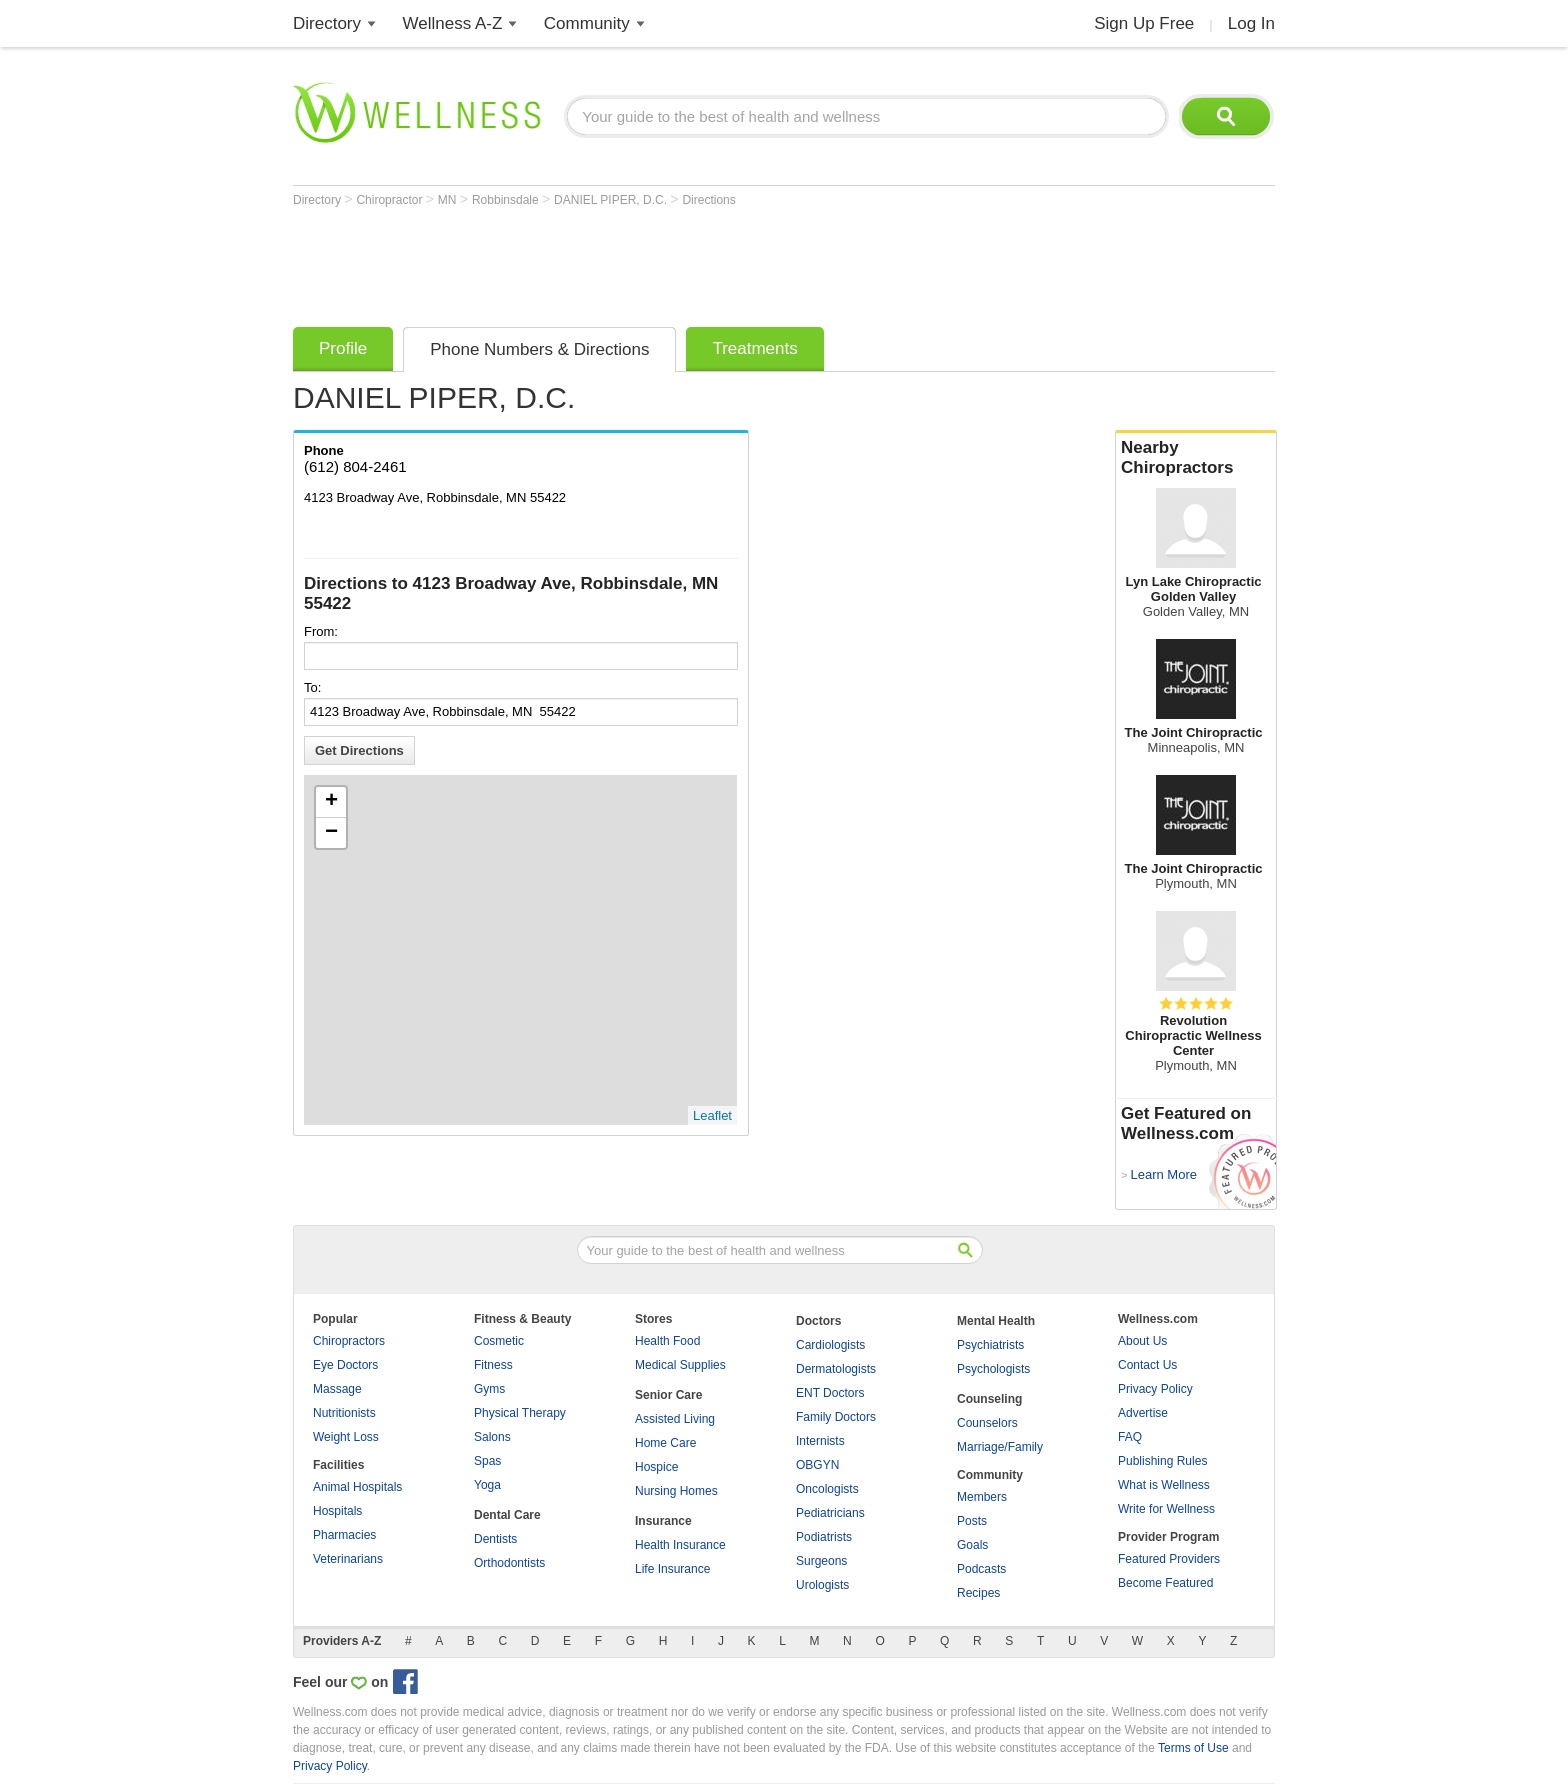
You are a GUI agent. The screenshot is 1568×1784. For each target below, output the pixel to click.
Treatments (754, 348)
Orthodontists (509, 1563)
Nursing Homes (676, 1491)
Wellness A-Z (453, 23)
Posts (972, 1521)
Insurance (663, 1521)
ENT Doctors (830, 1393)
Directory (327, 23)
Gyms (489, 1389)
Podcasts (981, 1569)
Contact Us (1147, 1365)
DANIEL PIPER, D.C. (612, 200)
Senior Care (668, 1395)
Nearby (1196, 458)
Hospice (656, 1467)
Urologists (822, 1585)
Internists (820, 1441)
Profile (343, 348)
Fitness (493, 1365)
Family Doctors (836, 1417)
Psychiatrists (990, 1345)
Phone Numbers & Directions (539, 349)
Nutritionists (344, 1413)
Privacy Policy (1155, 1389)
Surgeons (821, 1561)
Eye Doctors (345, 1365)
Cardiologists (830, 1345)
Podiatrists (824, 1537)
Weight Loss (346, 1437)
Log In (1251, 23)
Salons (492, 1437)
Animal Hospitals (357, 1487)
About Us (1142, 1341)
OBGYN (817, 1465)
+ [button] (331, 802)
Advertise (1143, 1413)
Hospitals (337, 1511)
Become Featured (1165, 1583)
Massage (337, 1389)
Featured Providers (1169, 1559)
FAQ (1130, 1437)
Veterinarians (348, 1559)
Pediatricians (830, 1513)
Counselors (987, 1423)
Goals (972, 1545)
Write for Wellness (1166, 1509)
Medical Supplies (680, 1365)
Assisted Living (675, 1419)
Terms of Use (1193, 1748)
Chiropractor (390, 200)
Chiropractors (349, 1341)
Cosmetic (499, 1341)
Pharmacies (344, 1535)
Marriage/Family (1000, 1447)
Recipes (978, 1593)
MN (449, 200)
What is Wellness (1164, 1485)
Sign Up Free (1144, 23)
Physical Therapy (520, 1413)
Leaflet (712, 1115)
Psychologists (993, 1369)
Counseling (989, 1399)
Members (982, 1497)
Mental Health (996, 1321)
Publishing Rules (1162, 1461)
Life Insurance (672, 1569)
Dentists (495, 1539)
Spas (487, 1461)
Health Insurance (680, 1545)
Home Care (665, 1443)
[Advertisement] (657, 262)
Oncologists (827, 1489)
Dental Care (507, 1515)
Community (587, 23)
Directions (708, 200)
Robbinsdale (507, 200)
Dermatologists (836, 1369)
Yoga (487, 1485)
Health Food (667, 1341)
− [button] (331, 833)
